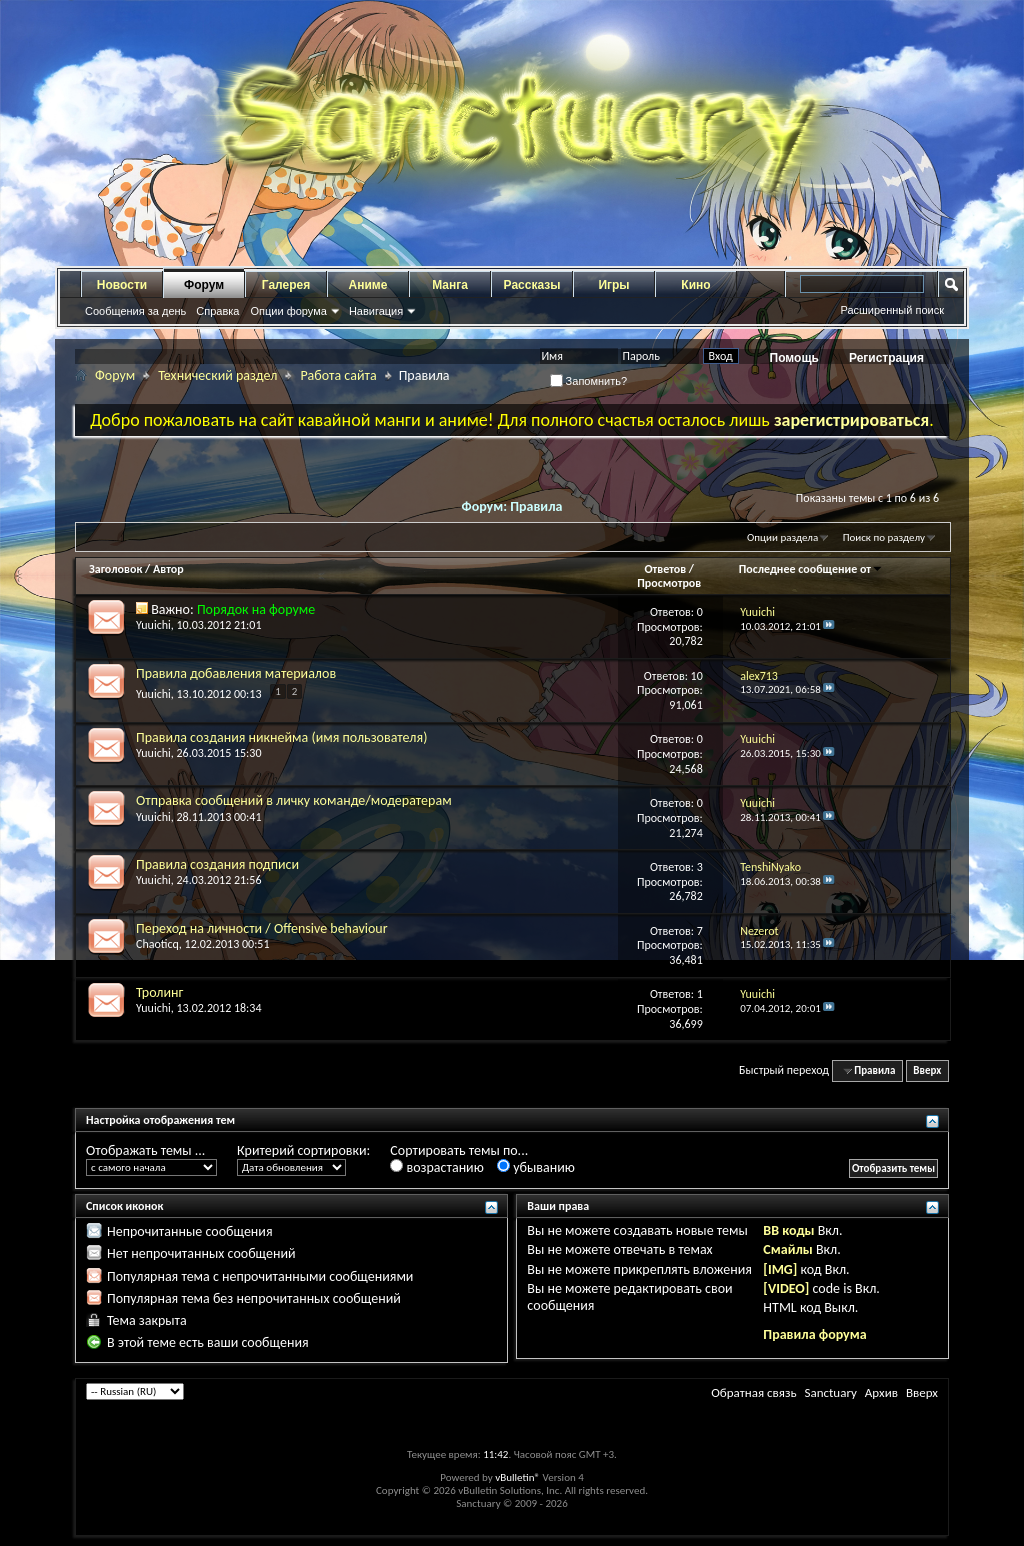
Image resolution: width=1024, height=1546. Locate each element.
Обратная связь (753, 1392)
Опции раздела (782, 537)
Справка (217, 311)
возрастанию (436, 1167)
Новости (122, 285)
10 (697, 676)
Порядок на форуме (256, 609)
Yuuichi (153, 625)
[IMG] (780, 1269)
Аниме (368, 285)
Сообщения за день (135, 311)
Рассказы (532, 285)
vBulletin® (517, 1477)
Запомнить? (589, 381)
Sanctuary (830, 1392)
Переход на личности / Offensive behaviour (262, 928)
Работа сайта (338, 375)
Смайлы (787, 1249)
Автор (168, 569)
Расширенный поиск (892, 310)
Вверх (927, 1070)
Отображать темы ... (145, 1150)
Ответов (665, 569)
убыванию (536, 1167)
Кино (695, 285)
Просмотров (669, 583)
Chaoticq (157, 944)
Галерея (286, 285)
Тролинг (159, 992)
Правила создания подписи (217, 864)
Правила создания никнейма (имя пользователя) (281, 737)
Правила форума (814, 1334)
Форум (204, 285)
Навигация (376, 311)
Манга (450, 285)
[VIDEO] (786, 1288)
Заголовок (115, 569)
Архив (881, 1392)
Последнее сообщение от (811, 569)
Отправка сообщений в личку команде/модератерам (294, 800)
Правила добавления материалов (236, 673)
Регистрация (886, 358)
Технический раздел (217, 375)
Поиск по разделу (884, 537)
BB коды (788, 1230)
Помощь (794, 358)
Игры (613, 285)
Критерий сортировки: (303, 1150)
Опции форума (288, 311)
